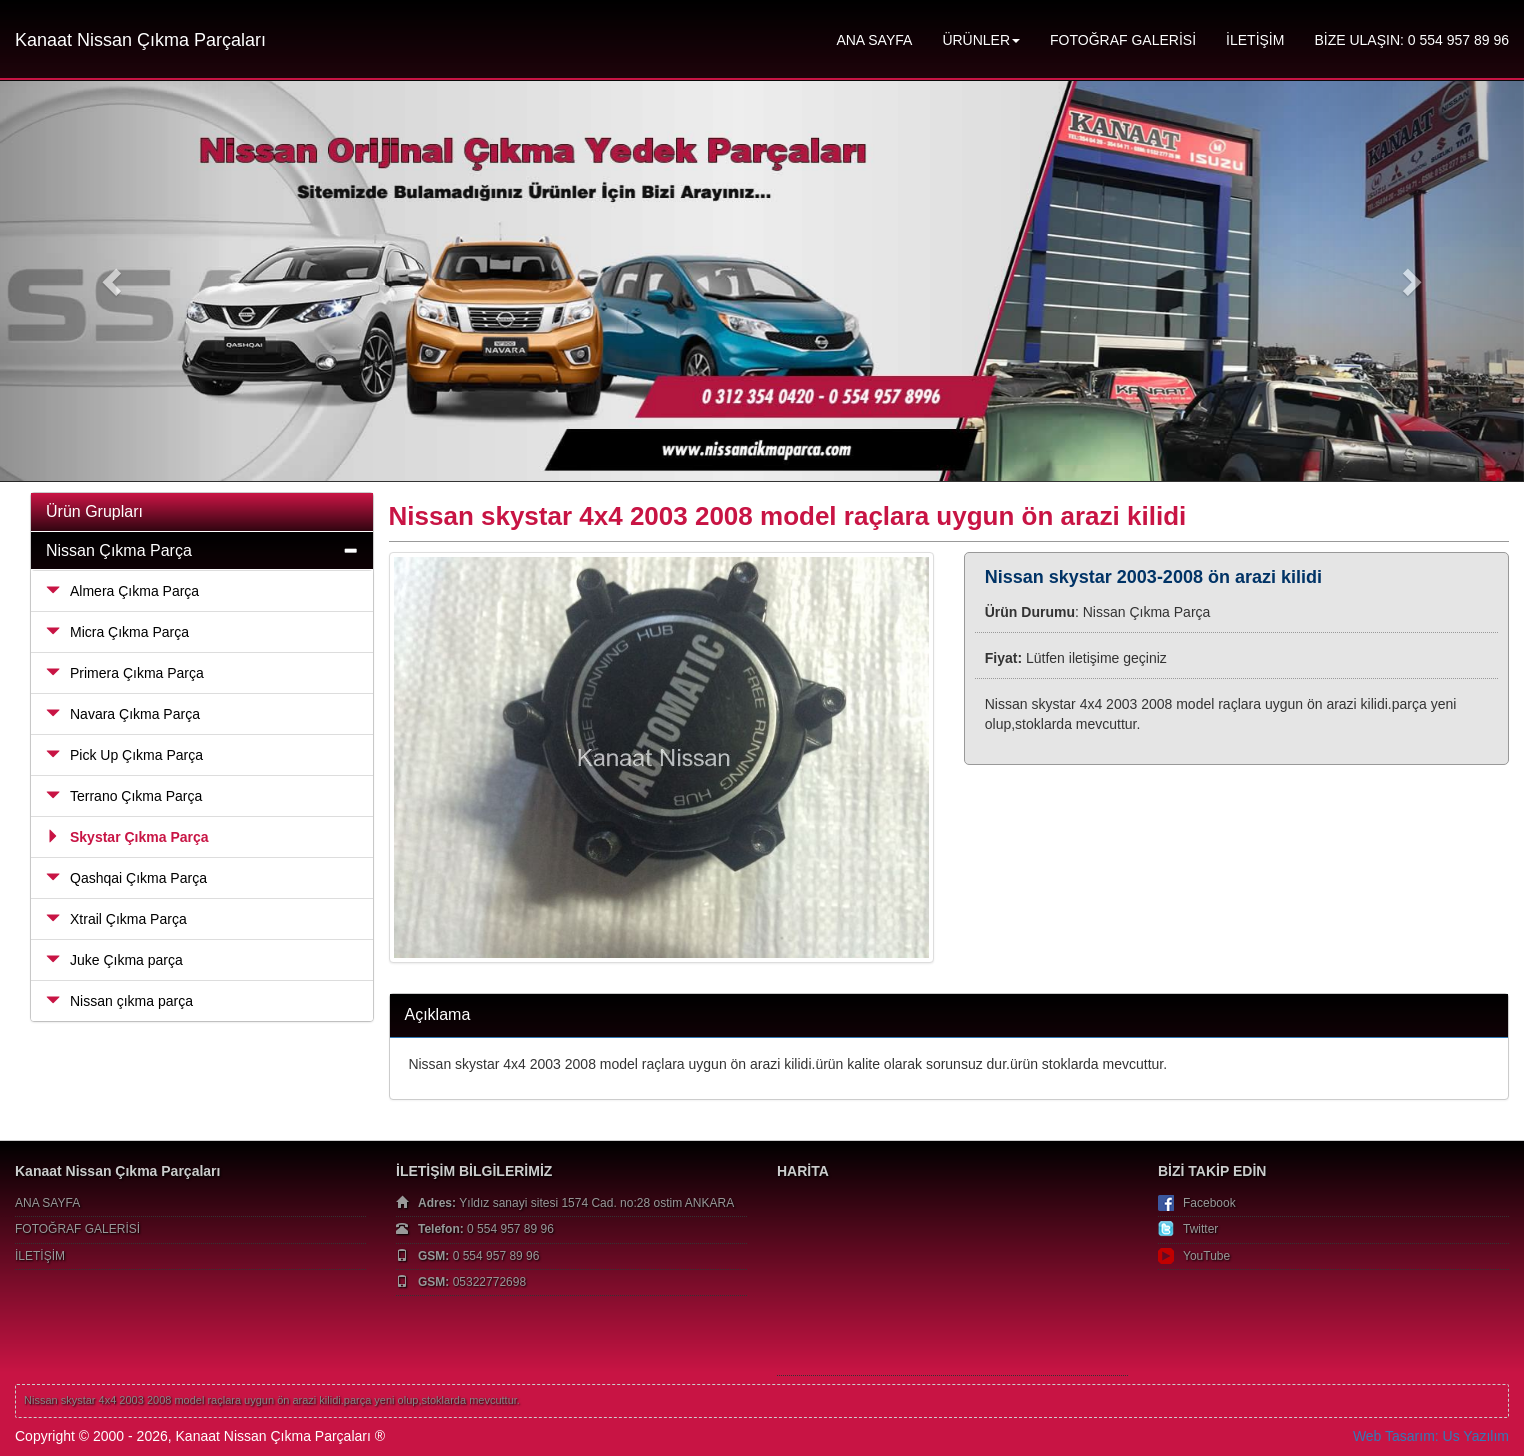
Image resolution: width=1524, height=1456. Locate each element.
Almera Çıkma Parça (122, 591)
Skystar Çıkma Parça (127, 837)
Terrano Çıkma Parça (124, 796)
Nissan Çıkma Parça (119, 550)
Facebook (1209, 1203)
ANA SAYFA (874, 40)
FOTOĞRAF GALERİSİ (1123, 40)
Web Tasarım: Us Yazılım (1431, 1436)
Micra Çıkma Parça (117, 632)
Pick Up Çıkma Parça (124, 755)
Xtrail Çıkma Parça (116, 919)
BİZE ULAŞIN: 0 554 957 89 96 (1411, 40)
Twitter (1200, 1229)
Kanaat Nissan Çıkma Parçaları (140, 40)
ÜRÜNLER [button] (981, 40)
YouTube (1206, 1256)
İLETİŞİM (1255, 40)
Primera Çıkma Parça (125, 673)
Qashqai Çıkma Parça (126, 878)
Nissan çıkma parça (119, 1001)
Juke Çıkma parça (114, 960)
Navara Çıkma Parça (123, 714)
